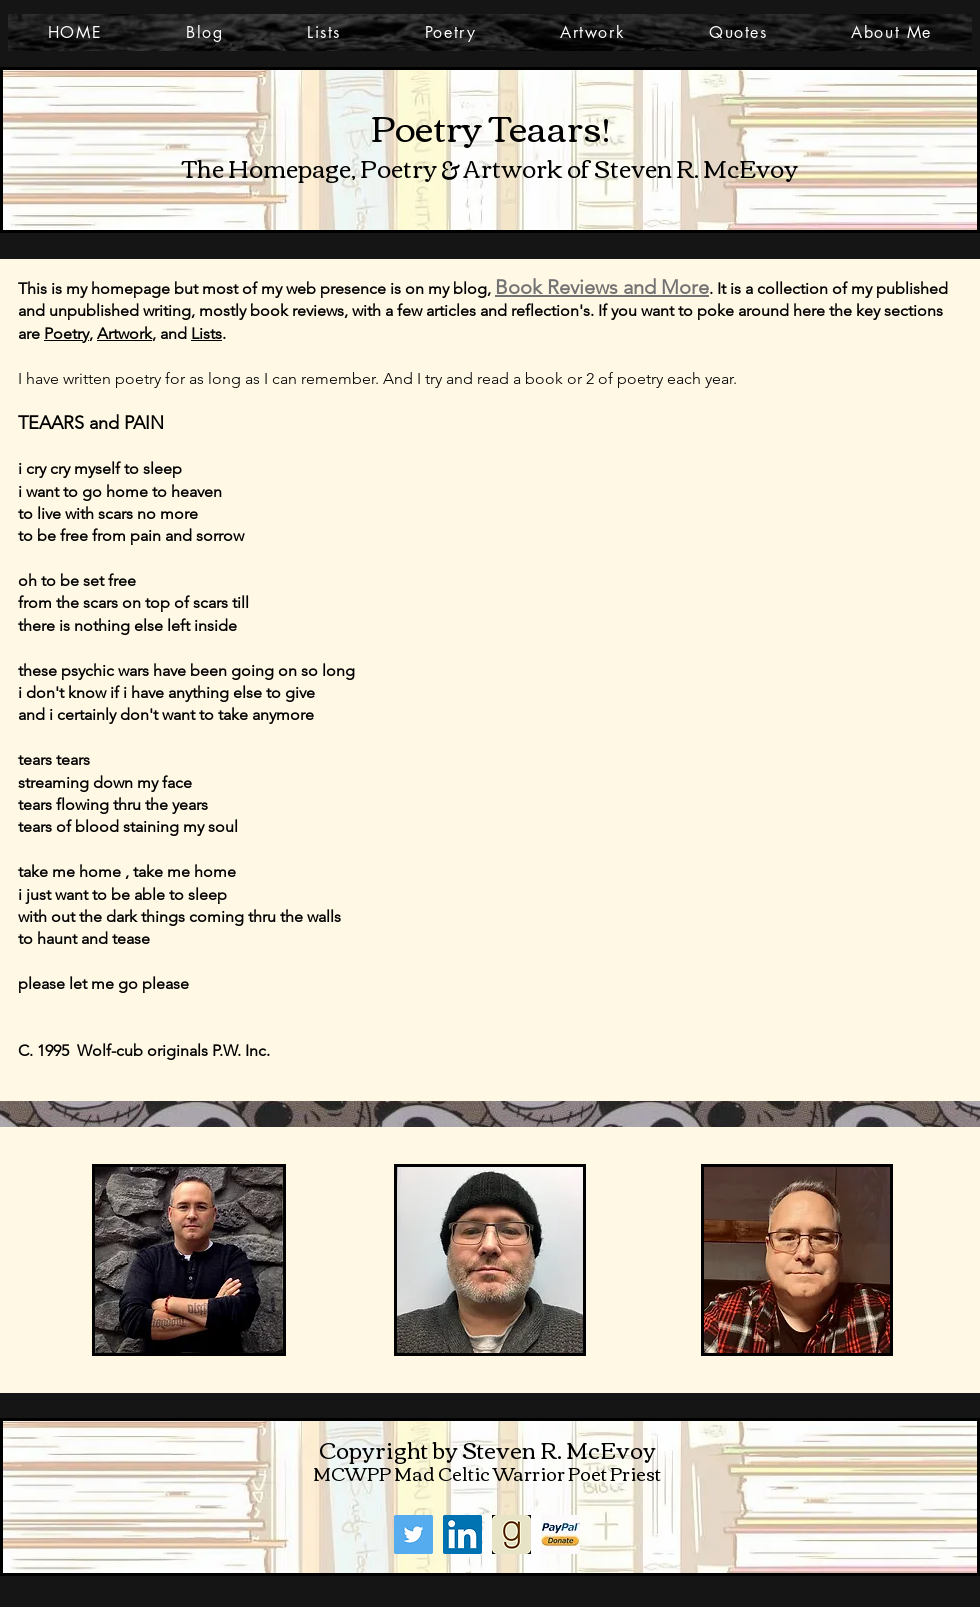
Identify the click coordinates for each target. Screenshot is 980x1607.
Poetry (66, 333)
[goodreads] (511, 1534)
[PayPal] (560, 1534)
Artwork (124, 333)
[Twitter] (413, 1534)
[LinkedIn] (462, 1534)
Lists (206, 333)
